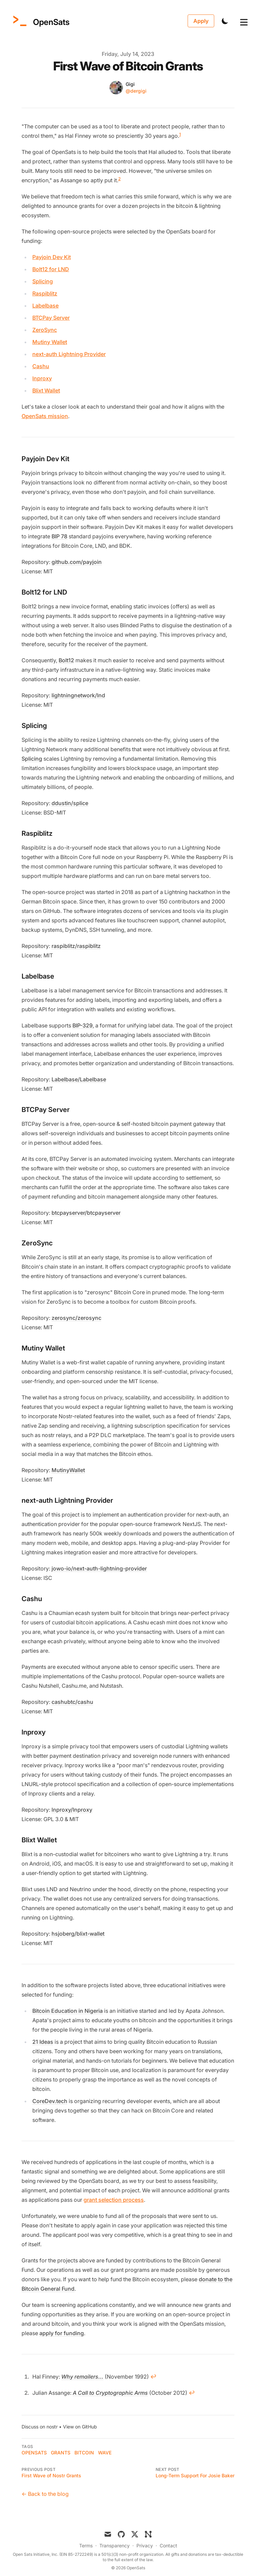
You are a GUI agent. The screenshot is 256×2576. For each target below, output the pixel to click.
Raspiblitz (44, 293)
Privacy (144, 2545)
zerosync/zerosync (76, 1317)
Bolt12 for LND (50, 269)
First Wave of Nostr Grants (51, 2475)
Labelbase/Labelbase (79, 1079)
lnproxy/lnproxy (72, 1809)
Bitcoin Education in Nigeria (67, 2010)
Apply (201, 21)
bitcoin (84, 2452)
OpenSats (34, 2452)
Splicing (42, 281)
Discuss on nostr (40, 2426)
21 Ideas (42, 2041)
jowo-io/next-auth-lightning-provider (99, 1568)
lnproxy (42, 378)
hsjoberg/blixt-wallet (78, 1933)
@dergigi (136, 91)
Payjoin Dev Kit (51, 257)
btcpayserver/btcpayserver (86, 1212)
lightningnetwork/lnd (78, 695)
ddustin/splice (70, 803)
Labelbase (45, 305)
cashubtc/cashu (72, 1701)
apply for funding (61, 2333)
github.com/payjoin (77, 562)
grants (60, 2452)
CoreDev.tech (49, 2101)
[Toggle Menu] (238, 20)
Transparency (114, 2545)
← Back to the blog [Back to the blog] (45, 2493)
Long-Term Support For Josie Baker (195, 2475)
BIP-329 (82, 1025)
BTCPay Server (51, 317)
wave (104, 2452)
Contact (168, 2545)
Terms (86, 2545)
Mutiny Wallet (49, 342)
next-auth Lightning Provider (69, 354)
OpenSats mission (45, 416)
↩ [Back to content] (153, 2376)
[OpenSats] (40, 20)
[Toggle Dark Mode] (225, 20)
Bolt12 (66, 660)
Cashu (40, 366)
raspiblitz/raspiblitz (76, 946)
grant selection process (114, 2199)
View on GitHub (80, 2426)
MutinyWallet (68, 1470)
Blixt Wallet (46, 390)
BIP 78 (59, 536)
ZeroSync (44, 329)
